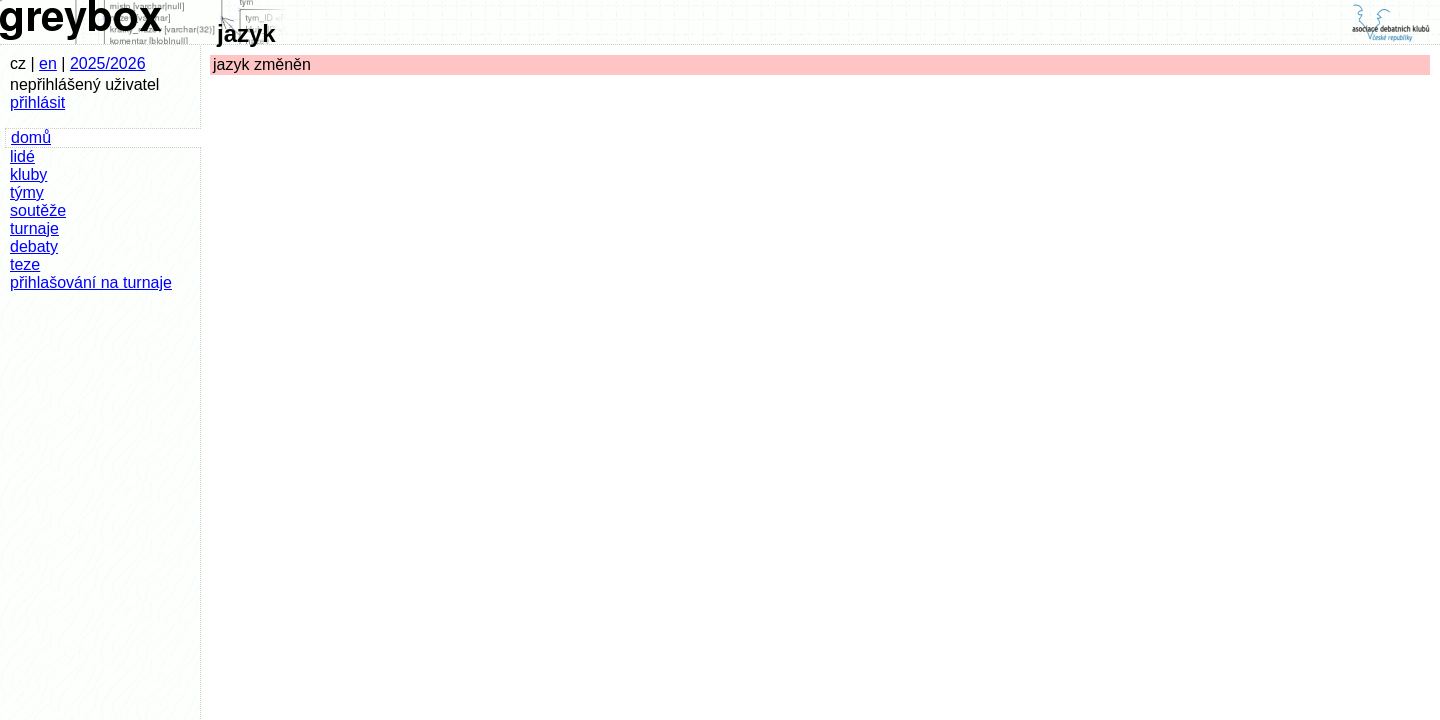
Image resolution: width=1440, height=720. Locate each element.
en (48, 63)
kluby (28, 174)
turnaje (34, 228)
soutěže (38, 210)
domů (31, 137)
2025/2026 (108, 63)
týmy (27, 192)
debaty (34, 246)
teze (25, 264)
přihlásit (37, 102)
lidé (22, 156)
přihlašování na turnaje (91, 282)
